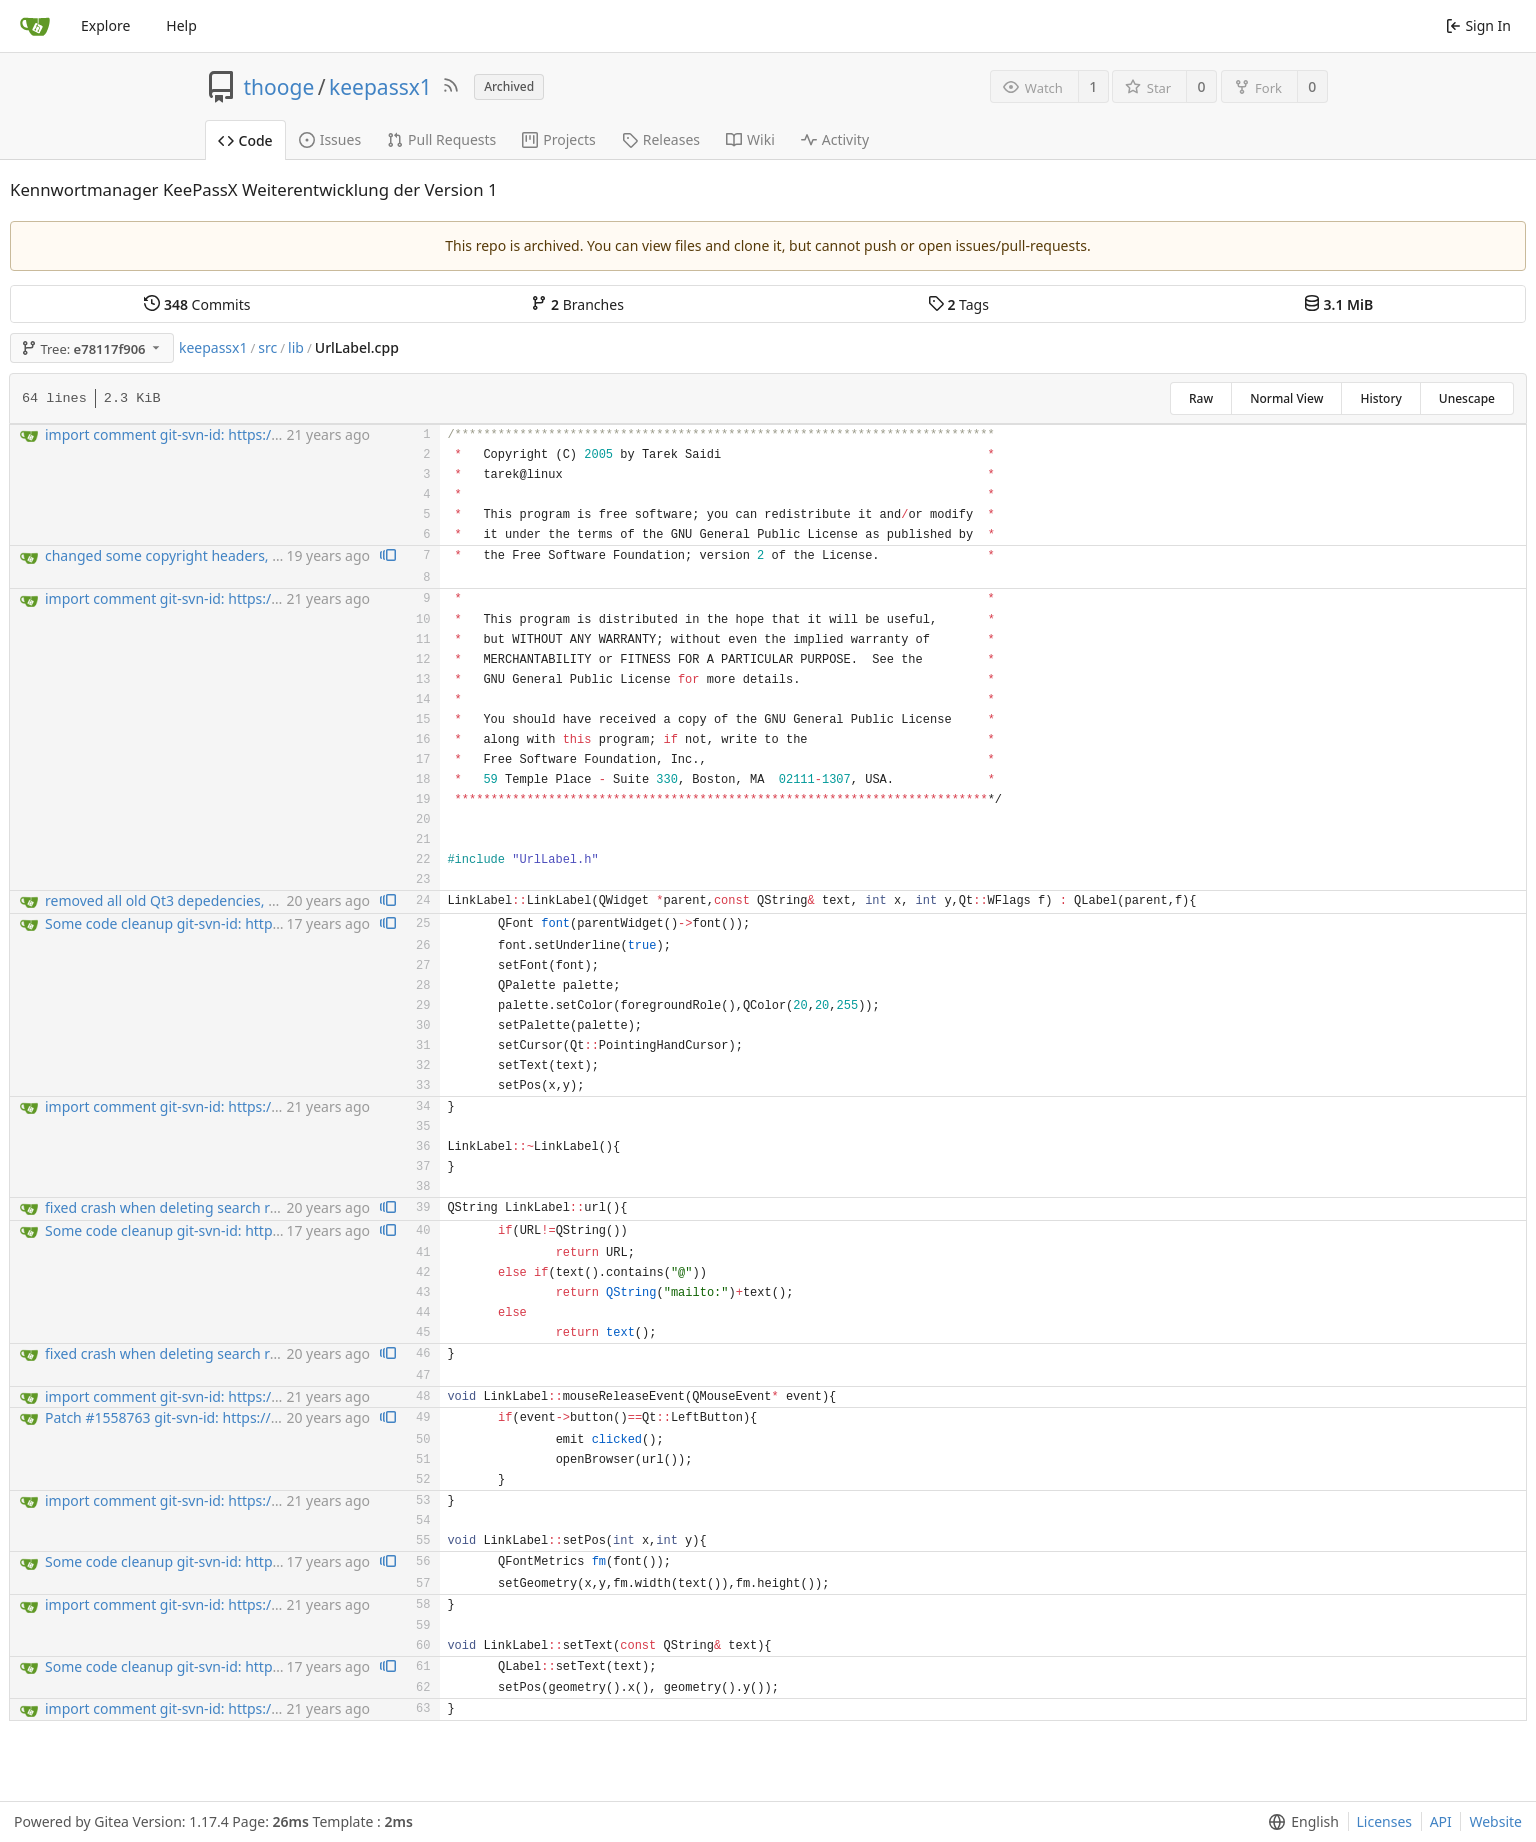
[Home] (35, 26)
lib (296, 347)
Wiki (750, 139)
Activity (835, 139)
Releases (661, 139)
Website (1495, 1821)
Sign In (1478, 25)
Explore (105, 25)
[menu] (1299, 1822)
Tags (958, 304)
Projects (558, 139)
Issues (330, 139)
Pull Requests (441, 139)
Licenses (1385, 1821)
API (1441, 1821)
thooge (279, 87)
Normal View (1286, 398)
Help (181, 25)
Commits (197, 304)
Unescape (1467, 398)
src (267, 347)
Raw (1201, 398)
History (1380, 398)
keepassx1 (380, 87)
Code (245, 140)
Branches (577, 304)
